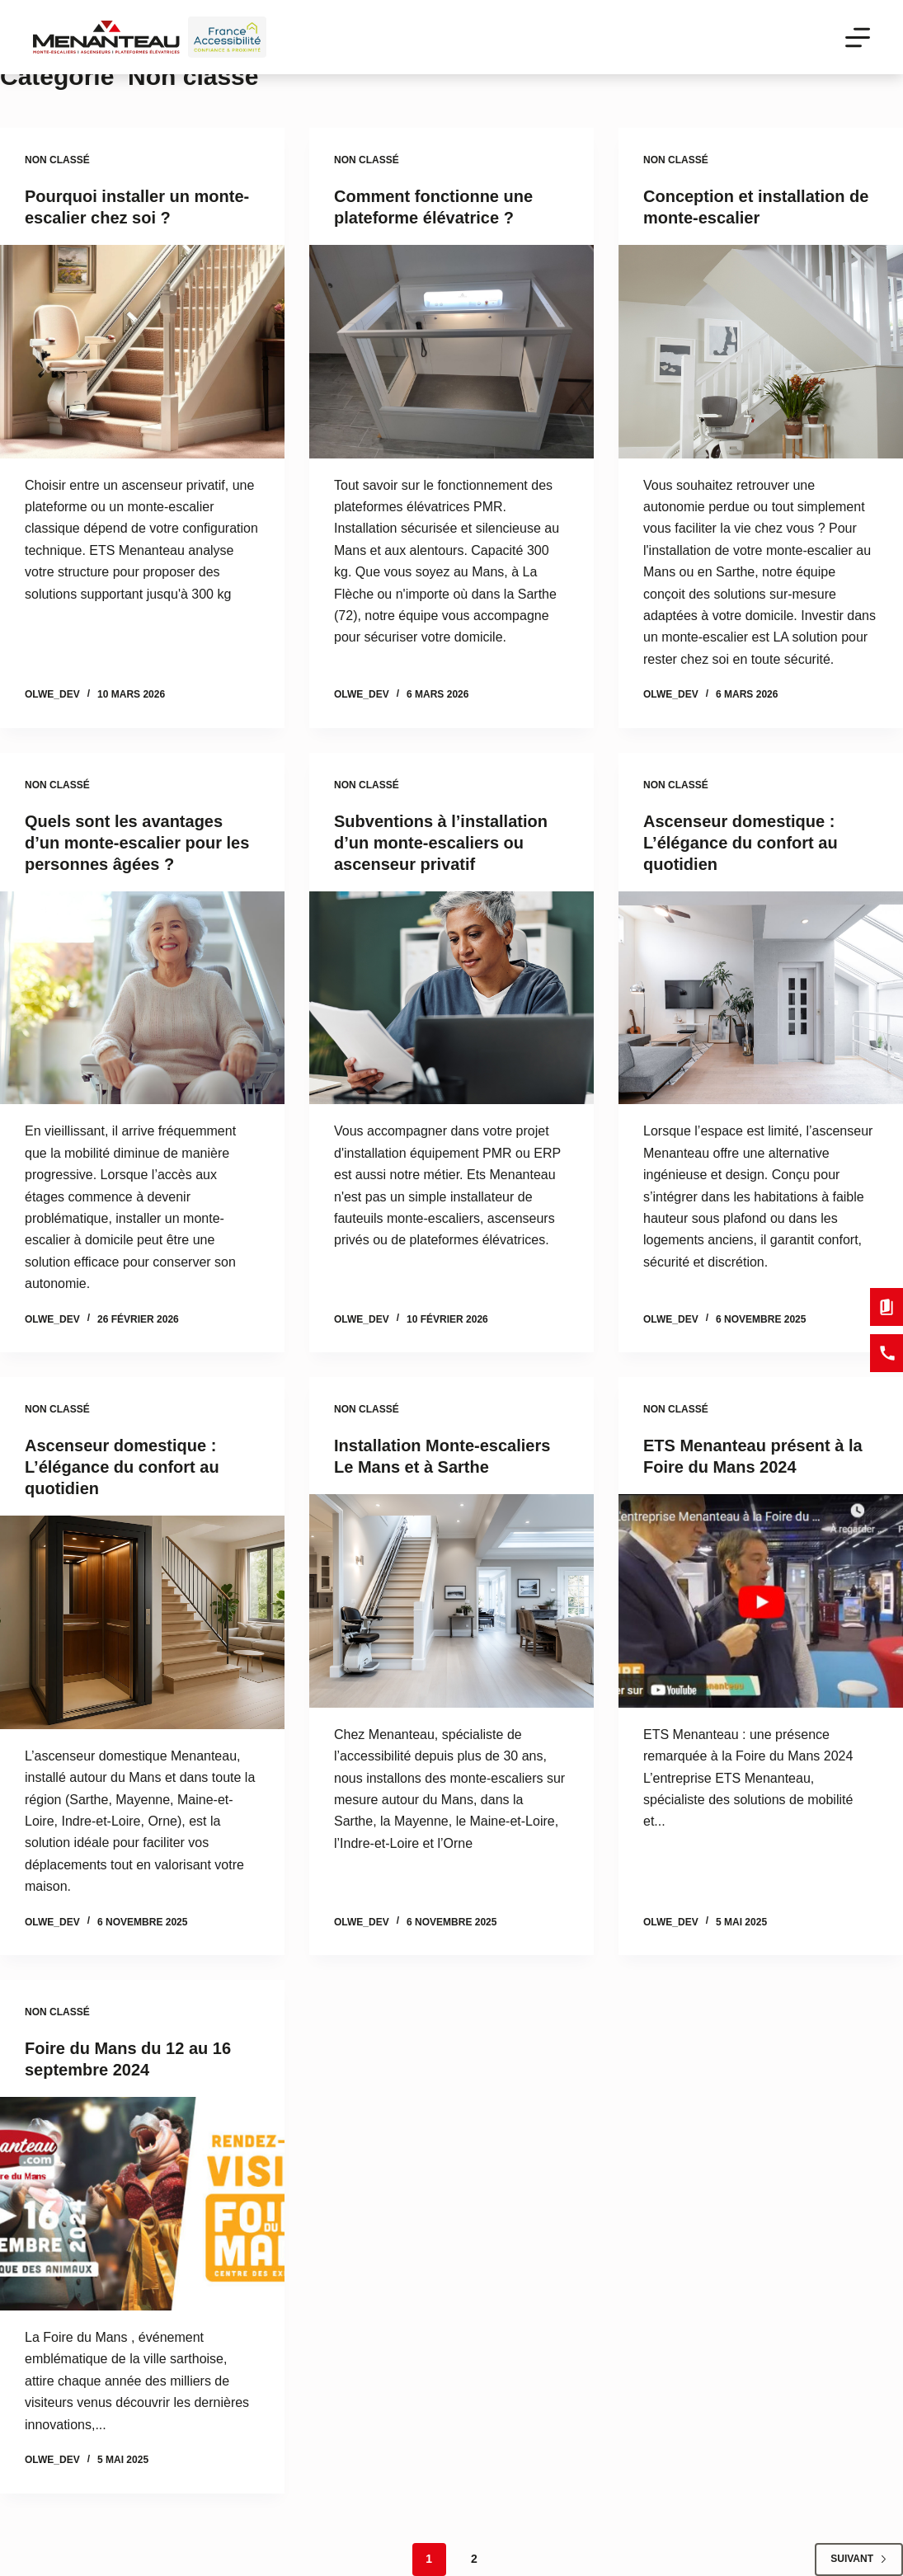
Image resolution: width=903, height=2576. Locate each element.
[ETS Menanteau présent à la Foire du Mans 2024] (760, 1601)
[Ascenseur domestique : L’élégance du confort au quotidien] (760, 998)
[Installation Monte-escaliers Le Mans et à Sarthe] (451, 1601)
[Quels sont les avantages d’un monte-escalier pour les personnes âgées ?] (142, 998)
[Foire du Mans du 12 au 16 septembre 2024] (142, 2203)
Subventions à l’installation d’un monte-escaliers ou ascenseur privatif (441, 842)
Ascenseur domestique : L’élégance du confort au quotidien (740, 842)
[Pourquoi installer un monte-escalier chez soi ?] (142, 351)
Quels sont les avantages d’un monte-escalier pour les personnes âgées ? (137, 842)
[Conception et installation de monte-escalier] (760, 351)
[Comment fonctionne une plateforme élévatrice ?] (451, 351)
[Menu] (857, 37)
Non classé (57, 160)
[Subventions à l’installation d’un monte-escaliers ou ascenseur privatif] (451, 998)
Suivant (858, 2558)
